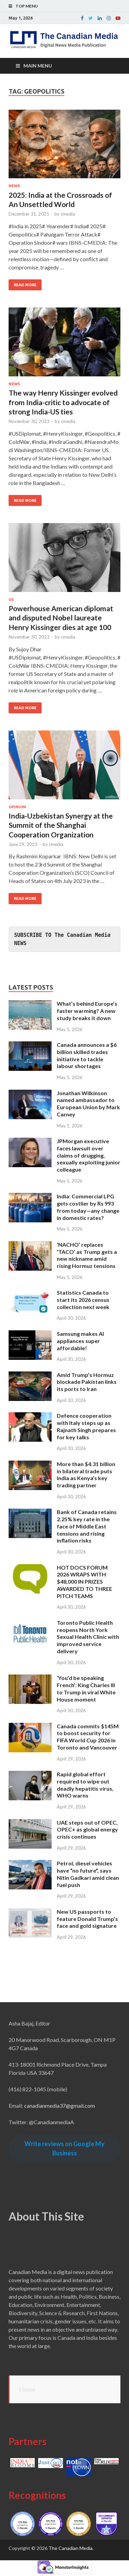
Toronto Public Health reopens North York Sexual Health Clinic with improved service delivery (88, 1636)
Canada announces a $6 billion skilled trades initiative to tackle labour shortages (87, 1055)
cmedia (68, 214)
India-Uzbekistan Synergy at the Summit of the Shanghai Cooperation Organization (61, 825)
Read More (25, 285)
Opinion (17, 807)
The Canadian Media (71, 2548)
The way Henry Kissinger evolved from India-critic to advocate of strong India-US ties (63, 402)
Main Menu (37, 66)
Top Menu (26, 6)
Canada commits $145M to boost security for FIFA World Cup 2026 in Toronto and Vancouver (88, 1737)
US (11, 599)
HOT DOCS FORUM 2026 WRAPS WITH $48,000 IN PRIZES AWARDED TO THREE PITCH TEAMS (84, 1581)
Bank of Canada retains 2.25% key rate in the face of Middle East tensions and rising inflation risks (87, 1526)
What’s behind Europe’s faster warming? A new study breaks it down (87, 1010)
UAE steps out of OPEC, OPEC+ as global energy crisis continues (87, 1829)
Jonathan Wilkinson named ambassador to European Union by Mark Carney (88, 1103)
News (14, 186)
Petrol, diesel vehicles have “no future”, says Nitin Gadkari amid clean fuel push (88, 1874)
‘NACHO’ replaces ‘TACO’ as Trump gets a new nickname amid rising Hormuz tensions (87, 1255)
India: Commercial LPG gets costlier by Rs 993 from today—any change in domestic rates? (88, 1207)
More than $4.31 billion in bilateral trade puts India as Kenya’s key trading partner (86, 1474)
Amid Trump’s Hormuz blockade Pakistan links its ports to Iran (87, 1381)
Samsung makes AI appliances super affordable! (80, 1340)
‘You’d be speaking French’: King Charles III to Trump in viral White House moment (86, 1688)
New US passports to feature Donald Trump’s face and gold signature (87, 1918)
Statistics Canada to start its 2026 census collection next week (83, 1299)
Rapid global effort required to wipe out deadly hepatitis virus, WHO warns (85, 1785)
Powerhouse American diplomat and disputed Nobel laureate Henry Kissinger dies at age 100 (61, 617)
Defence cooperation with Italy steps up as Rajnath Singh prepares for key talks (86, 1426)
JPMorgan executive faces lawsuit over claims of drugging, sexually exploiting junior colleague (88, 1155)
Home (27, 2389)
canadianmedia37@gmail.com (59, 2105)
